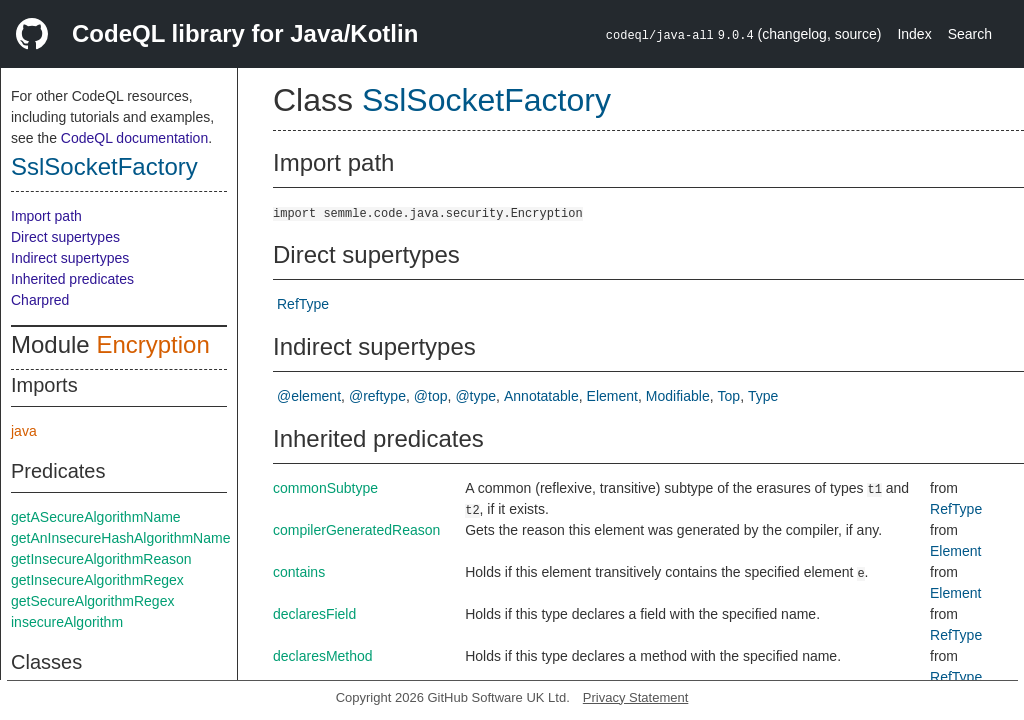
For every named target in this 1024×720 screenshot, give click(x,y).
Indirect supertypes (70, 258)
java (24, 431)
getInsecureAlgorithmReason (101, 559)
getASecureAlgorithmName (96, 517)
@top (431, 396)
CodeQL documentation (134, 138)
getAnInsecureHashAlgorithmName (120, 538)
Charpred (40, 300)
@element (309, 396)
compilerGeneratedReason (356, 530)
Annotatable (541, 396)
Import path (46, 216)
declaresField (314, 614)
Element (612, 396)
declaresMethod (323, 656)
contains (299, 572)
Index (914, 34)
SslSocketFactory (104, 166)
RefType (303, 304)
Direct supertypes (65, 237)
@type (475, 396)
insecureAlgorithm (67, 622)
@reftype (377, 396)
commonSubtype (325, 488)
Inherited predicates (72, 279)
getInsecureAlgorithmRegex (97, 580)
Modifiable (678, 396)
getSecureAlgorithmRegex (92, 601)
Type (763, 396)
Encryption (152, 344)
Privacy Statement (636, 697)
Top (729, 396)
